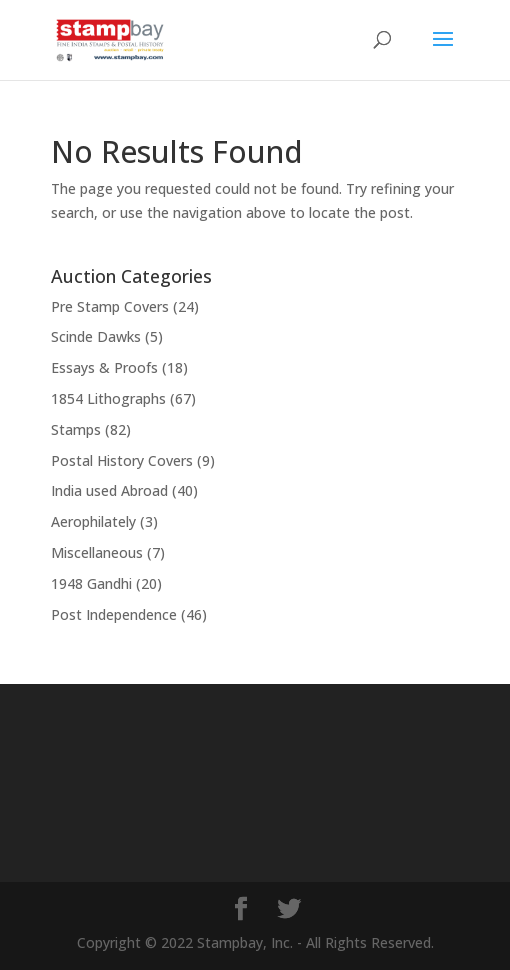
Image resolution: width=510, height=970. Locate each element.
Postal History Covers (122, 460)
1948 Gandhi (91, 583)
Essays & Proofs (104, 367)
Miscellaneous (97, 552)
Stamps (76, 429)
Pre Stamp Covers (110, 306)
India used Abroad (109, 490)
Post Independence (114, 614)
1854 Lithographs (108, 398)
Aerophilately (93, 521)
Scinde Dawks (96, 336)
